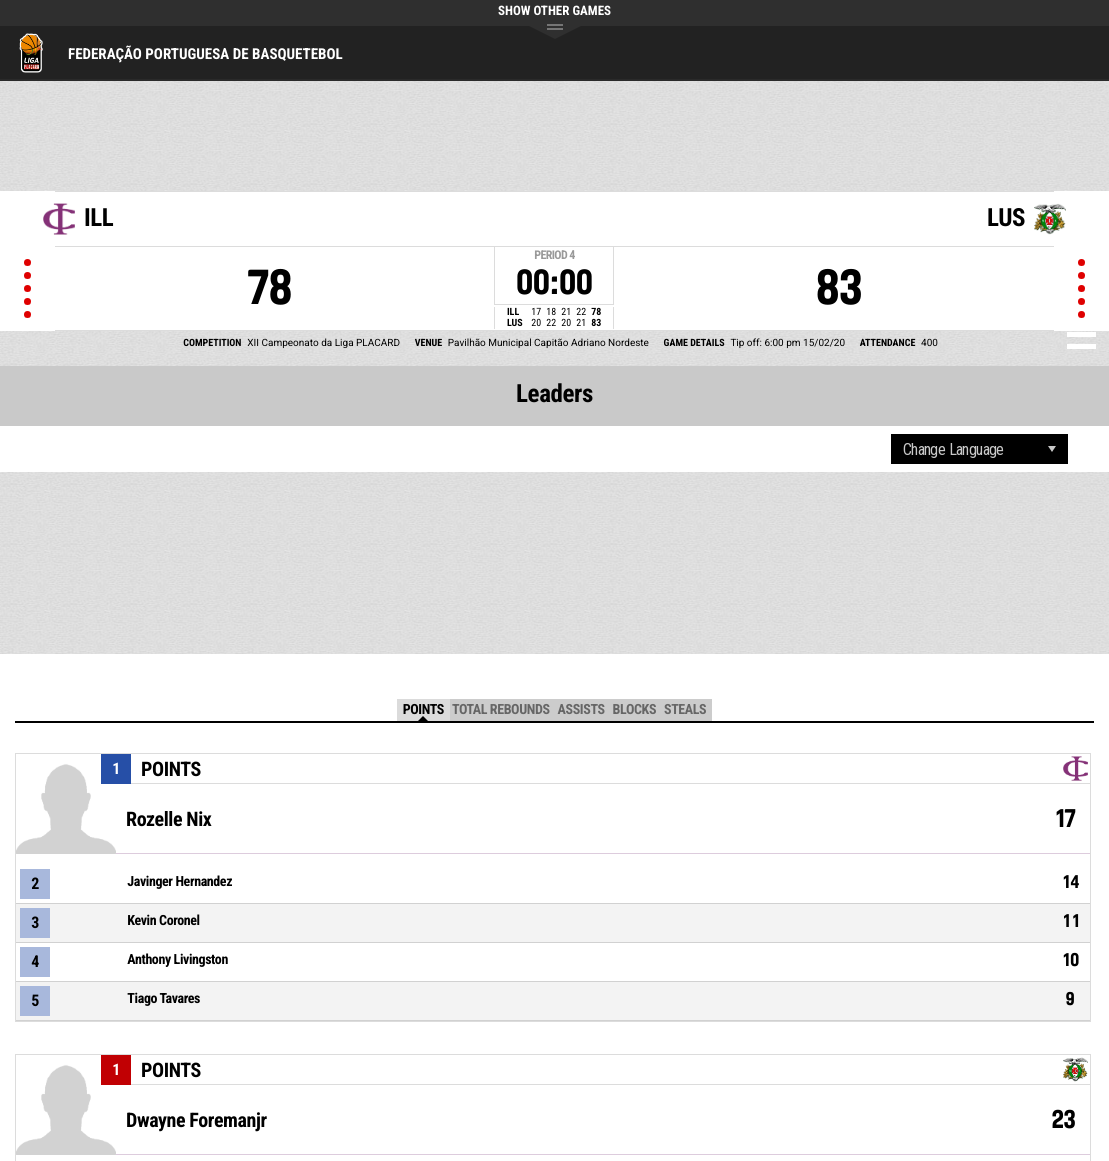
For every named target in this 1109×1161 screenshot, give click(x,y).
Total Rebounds (501, 710)
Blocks (634, 710)
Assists (581, 710)
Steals (685, 710)
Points (423, 710)
